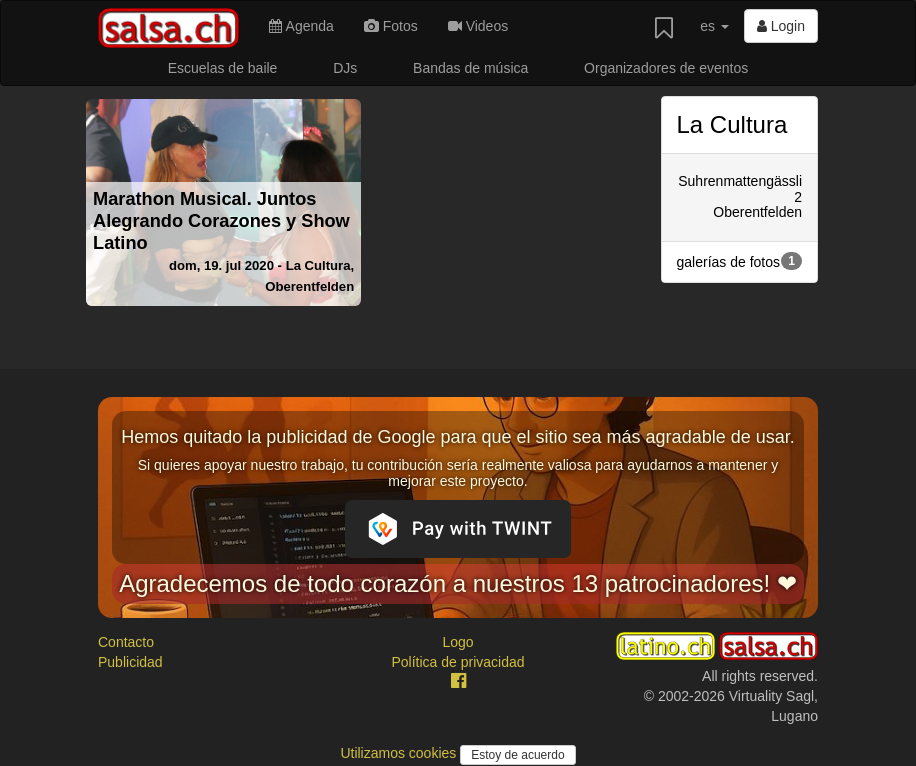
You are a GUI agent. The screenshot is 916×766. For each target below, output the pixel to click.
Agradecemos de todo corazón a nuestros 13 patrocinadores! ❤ (458, 583)
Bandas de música (470, 68)
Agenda (301, 26)
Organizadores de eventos (666, 68)
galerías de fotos (740, 261)
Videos (478, 26)
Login (781, 26)
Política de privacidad (457, 662)
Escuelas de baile (223, 68)
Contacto (126, 642)
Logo (457, 642)
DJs (345, 68)
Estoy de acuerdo (517, 755)
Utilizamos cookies (400, 753)
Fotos (391, 26)
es (714, 26)
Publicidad (130, 662)
